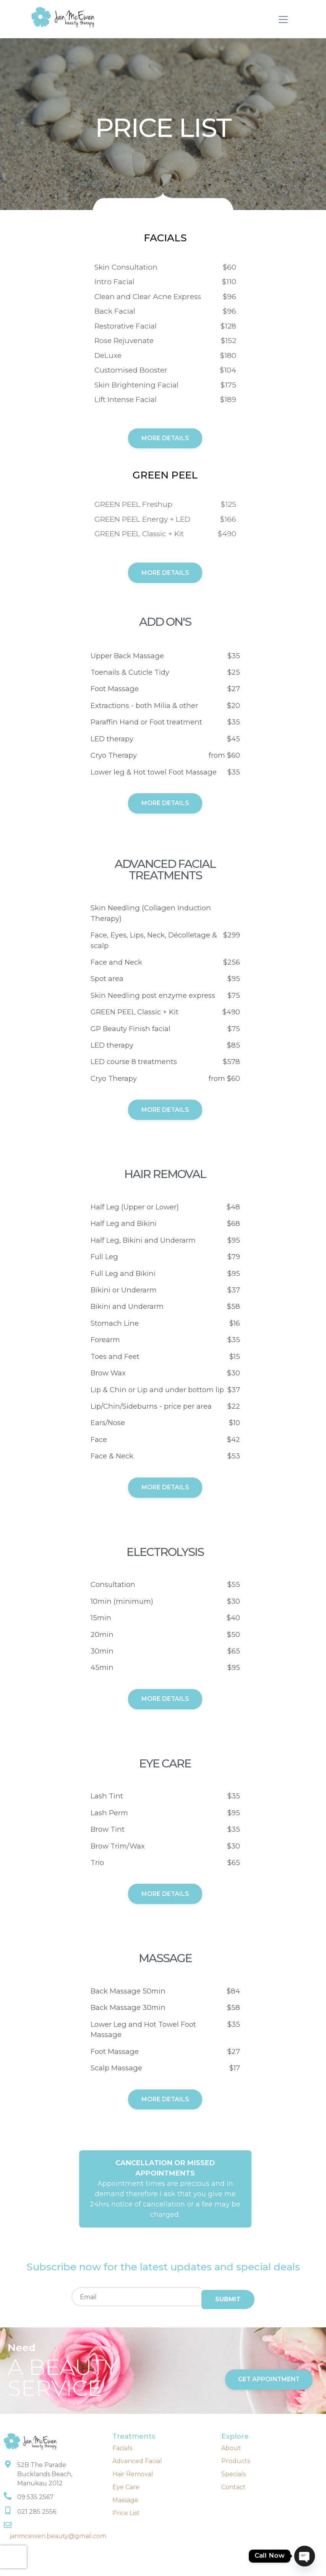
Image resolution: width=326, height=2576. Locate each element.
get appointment (268, 2380)
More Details (165, 438)
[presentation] (13, 2556)
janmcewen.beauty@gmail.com (58, 2536)
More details (165, 1489)
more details (165, 804)
